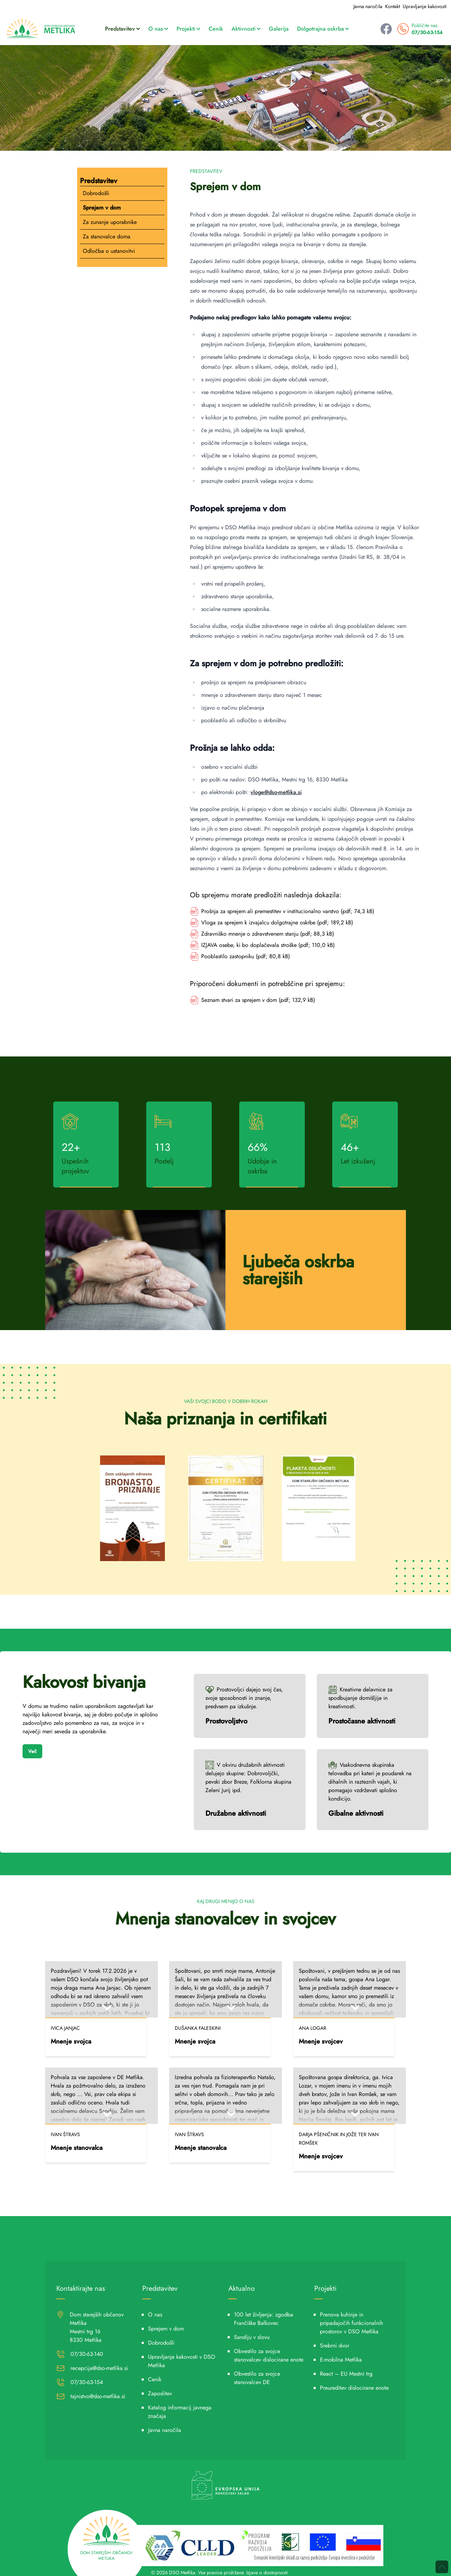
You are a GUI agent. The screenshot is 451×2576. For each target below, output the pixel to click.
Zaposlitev (160, 2393)
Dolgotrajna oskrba (323, 29)
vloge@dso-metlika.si (276, 792)
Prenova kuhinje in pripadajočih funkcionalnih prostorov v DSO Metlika (351, 2322)
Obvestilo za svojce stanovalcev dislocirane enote (268, 2355)
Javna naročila (367, 6)
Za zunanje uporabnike (110, 222)
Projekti (188, 29)
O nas (158, 29)
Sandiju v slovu (252, 2337)
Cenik (216, 29)
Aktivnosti (245, 29)
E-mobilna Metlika (341, 2360)
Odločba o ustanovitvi (109, 251)
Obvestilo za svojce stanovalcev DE (257, 2378)
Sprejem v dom (102, 208)
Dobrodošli (96, 193)
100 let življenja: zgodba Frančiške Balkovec (263, 2318)
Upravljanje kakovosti (425, 6)
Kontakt (392, 6)
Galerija (279, 29)
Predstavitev (122, 29)
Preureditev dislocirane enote (354, 2388)
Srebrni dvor (334, 2345)
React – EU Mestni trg (346, 2374)
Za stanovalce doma (106, 236)
